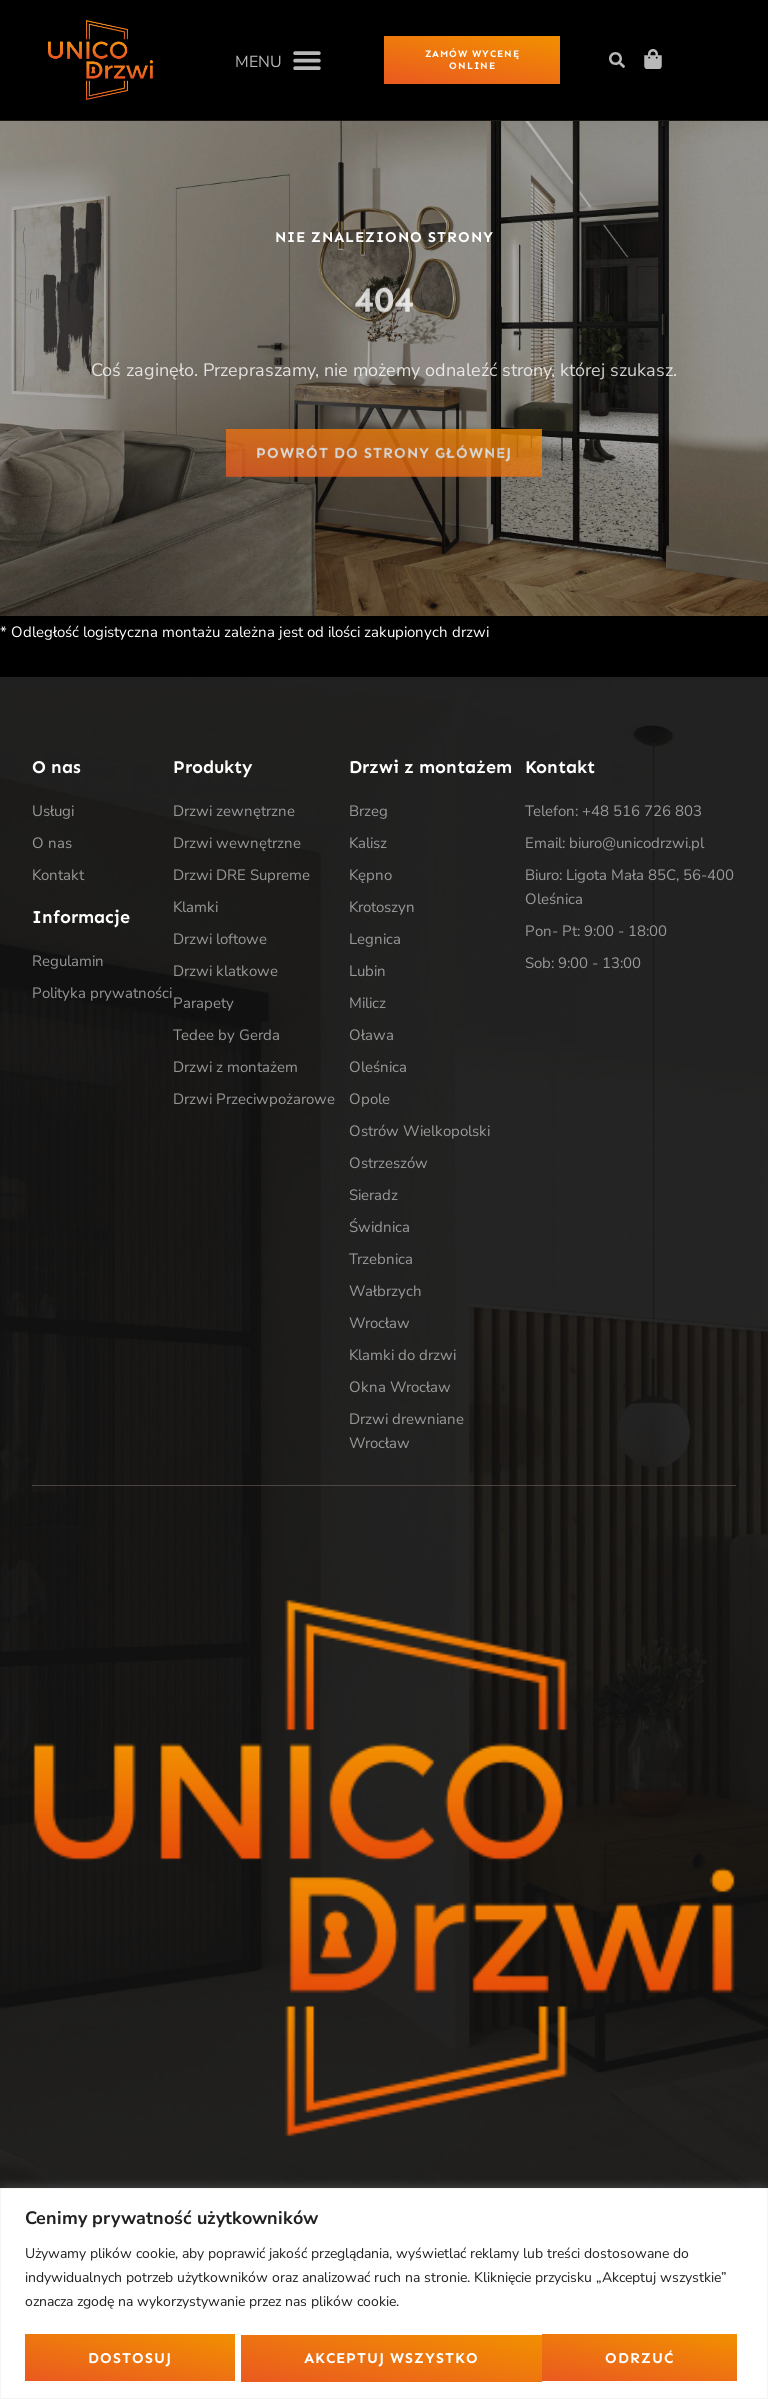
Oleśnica (378, 1069)
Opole (369, 1101)
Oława (371, 1037)
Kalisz (368, 845)
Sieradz (373, 1197)
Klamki (195, 909)
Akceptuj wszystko (593, 2357)
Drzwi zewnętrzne (234, 813)
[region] (384, 2292)
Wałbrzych (385, 1293)
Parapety (203, 1005)
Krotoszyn (382, 909)
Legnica (375, 941)
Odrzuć (338, 2357)
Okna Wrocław (400, 1389)
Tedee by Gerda (226, 1037)
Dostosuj (129, 2357)
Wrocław (379, 1325)
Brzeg (368, 813)
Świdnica (379, 1229)
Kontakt (58, 877)
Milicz (367, 1005)
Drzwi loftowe (220, 941)
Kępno (370, 877)
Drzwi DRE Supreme (241, 877)
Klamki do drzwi (402, 1357)
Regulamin (68, 962)
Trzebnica (381, 1261)
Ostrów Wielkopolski (419, 1133)
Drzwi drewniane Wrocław (406, 1433)
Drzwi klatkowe (225, 973)
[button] (278, 59)
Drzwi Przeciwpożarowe (254, 1101)
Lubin (367, 973)
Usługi (53, 813)
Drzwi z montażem (235, 1069)
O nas (52, 845)
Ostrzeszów (388, 1165)
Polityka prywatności (102, 994)
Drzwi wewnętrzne (237, 845)
